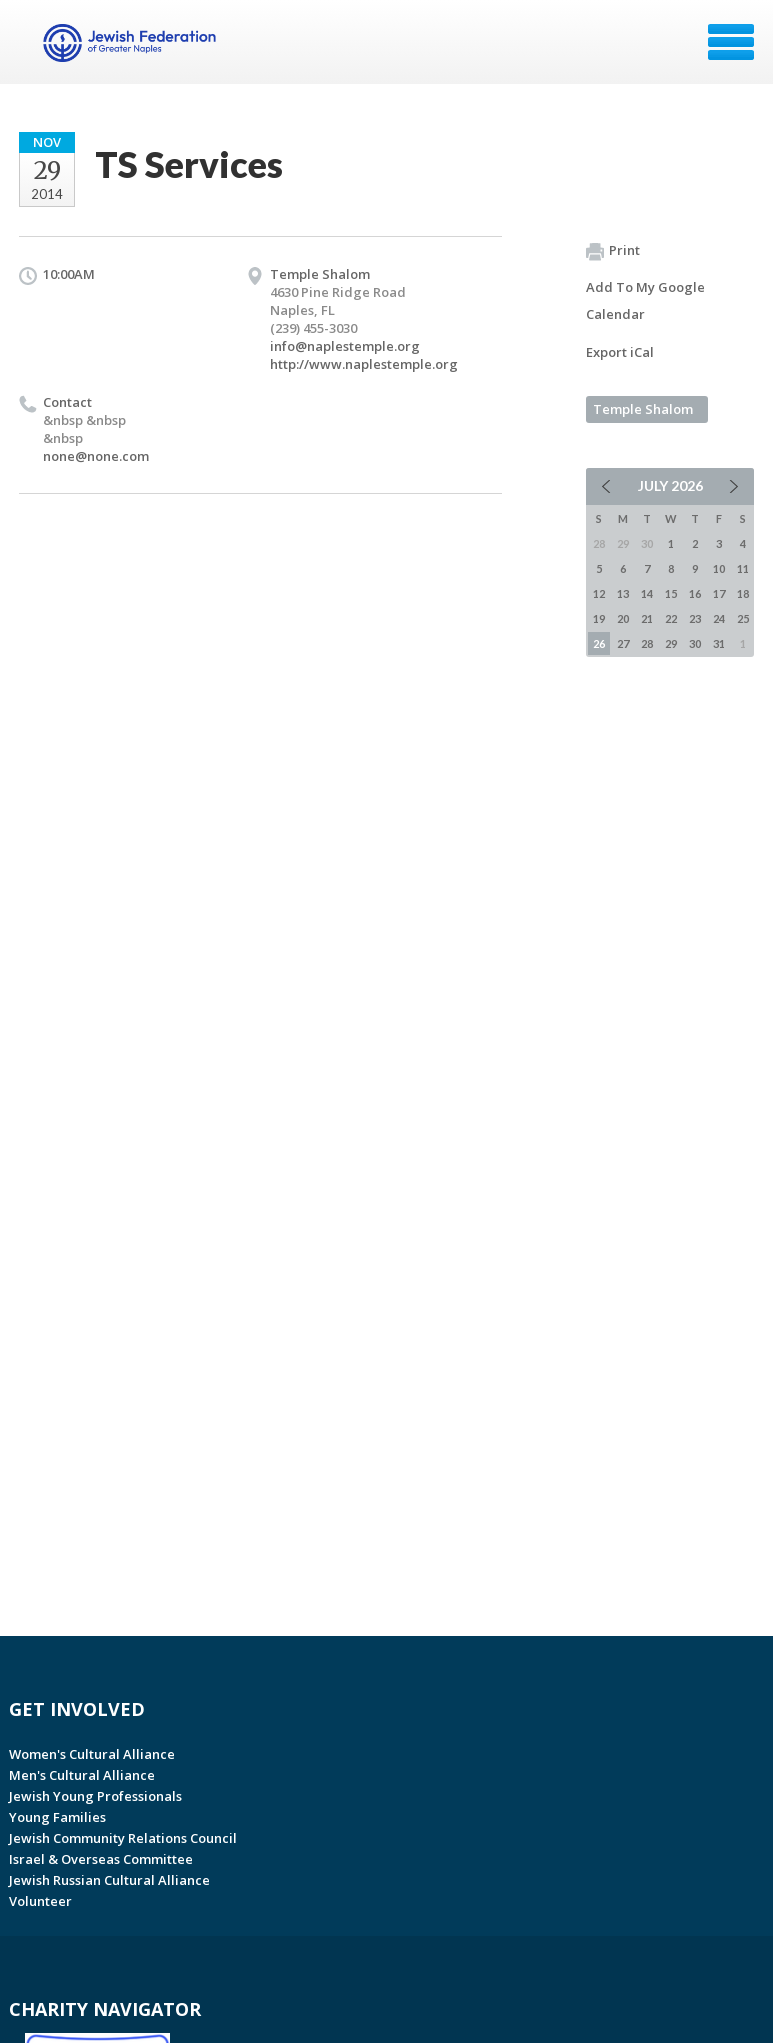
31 (719, 643)
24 (719, 618)
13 (623, 593)
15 (671, 593)
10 (719, 568)
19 (599, 618)
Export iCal (620, 352)
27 (623, 643)
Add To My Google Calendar (645, 300)
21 (647, 618)
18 (743, 593)
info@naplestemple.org (345, 346)
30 (695, 643)
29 (671, 643)
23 (695, 618)
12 (599, 593)
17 (719, 593)
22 (671, 618)
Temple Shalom (643, 409)
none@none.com (96, 456)
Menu (731, 42)
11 (743, 568)
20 (623, 618)
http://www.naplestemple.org (364, 364)
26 (599, 643)
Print (613, 251)
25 (743, 618)
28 (647, 643)
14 (647, 593)
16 (695, 593)
